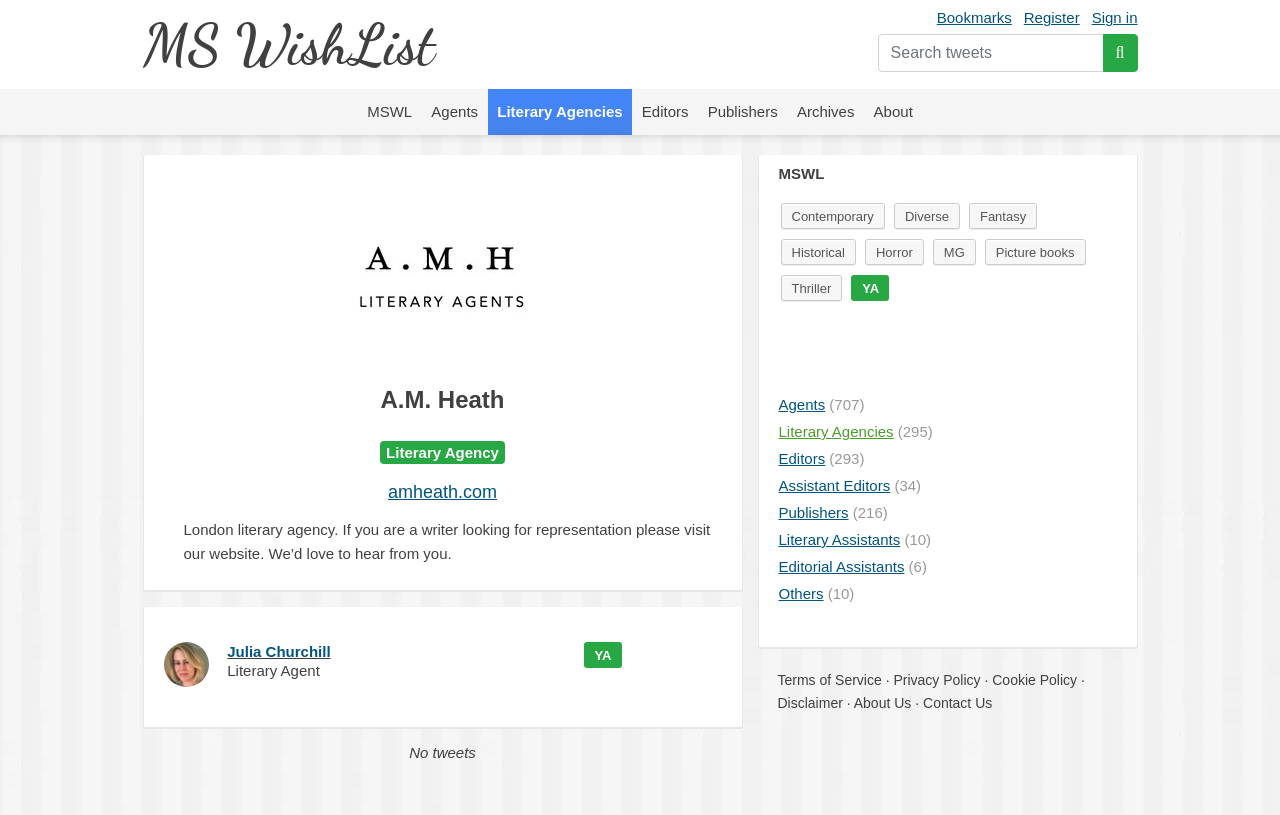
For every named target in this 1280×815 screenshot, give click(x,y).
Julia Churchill (278, 651)
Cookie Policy (1034, 680)
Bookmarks (974, 17)
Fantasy (1003, 216)
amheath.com (442, 492)
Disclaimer (810, 703)
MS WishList (288, 44)
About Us (883, 703)
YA (603, 655)
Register (1052, 17)
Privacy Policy (936, 680)
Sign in (1115, 17)
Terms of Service (830, 680)
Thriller (812, 288)
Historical (818, 252)
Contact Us (957, 703)
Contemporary (833, 216)
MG (954, 252)
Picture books (1035, 252)
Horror (894, 252)
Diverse (927, 216)
